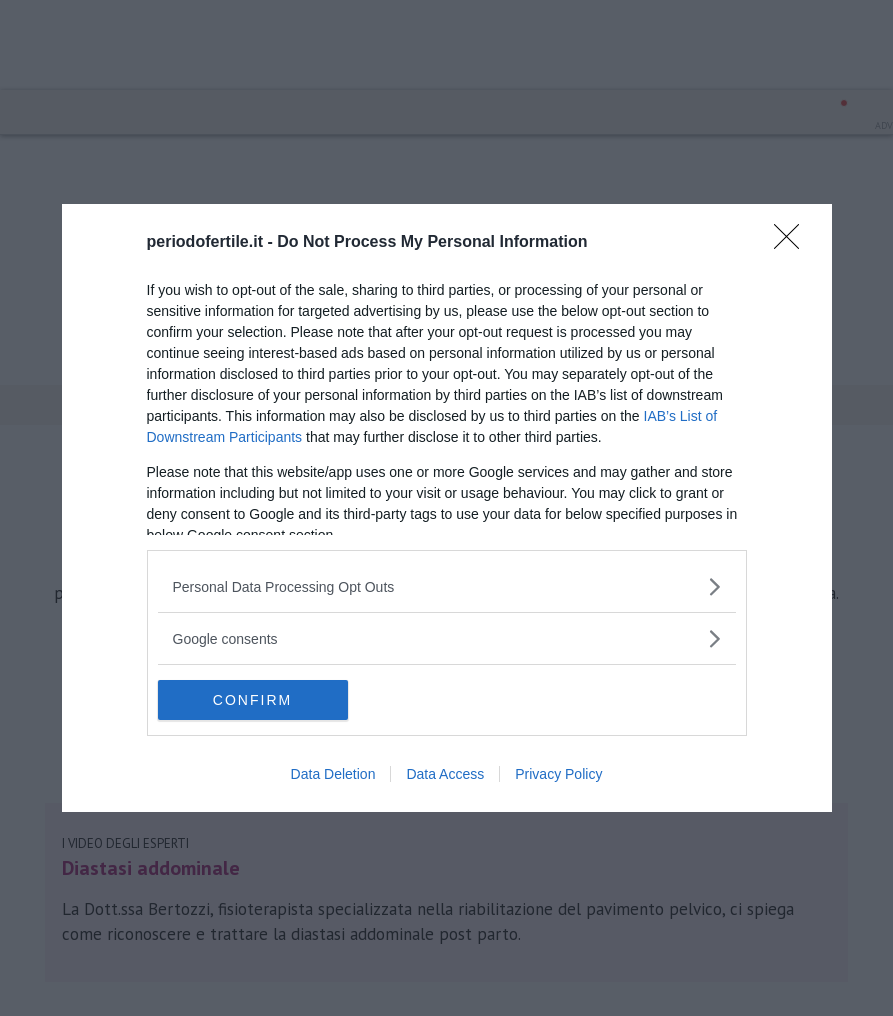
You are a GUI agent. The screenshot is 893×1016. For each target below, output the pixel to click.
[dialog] (447, 508)
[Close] (793, 243)
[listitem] (447, 586)
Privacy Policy (558, 774)
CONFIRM (252, 700)
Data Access (445, 774)
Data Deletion (333, 774)
